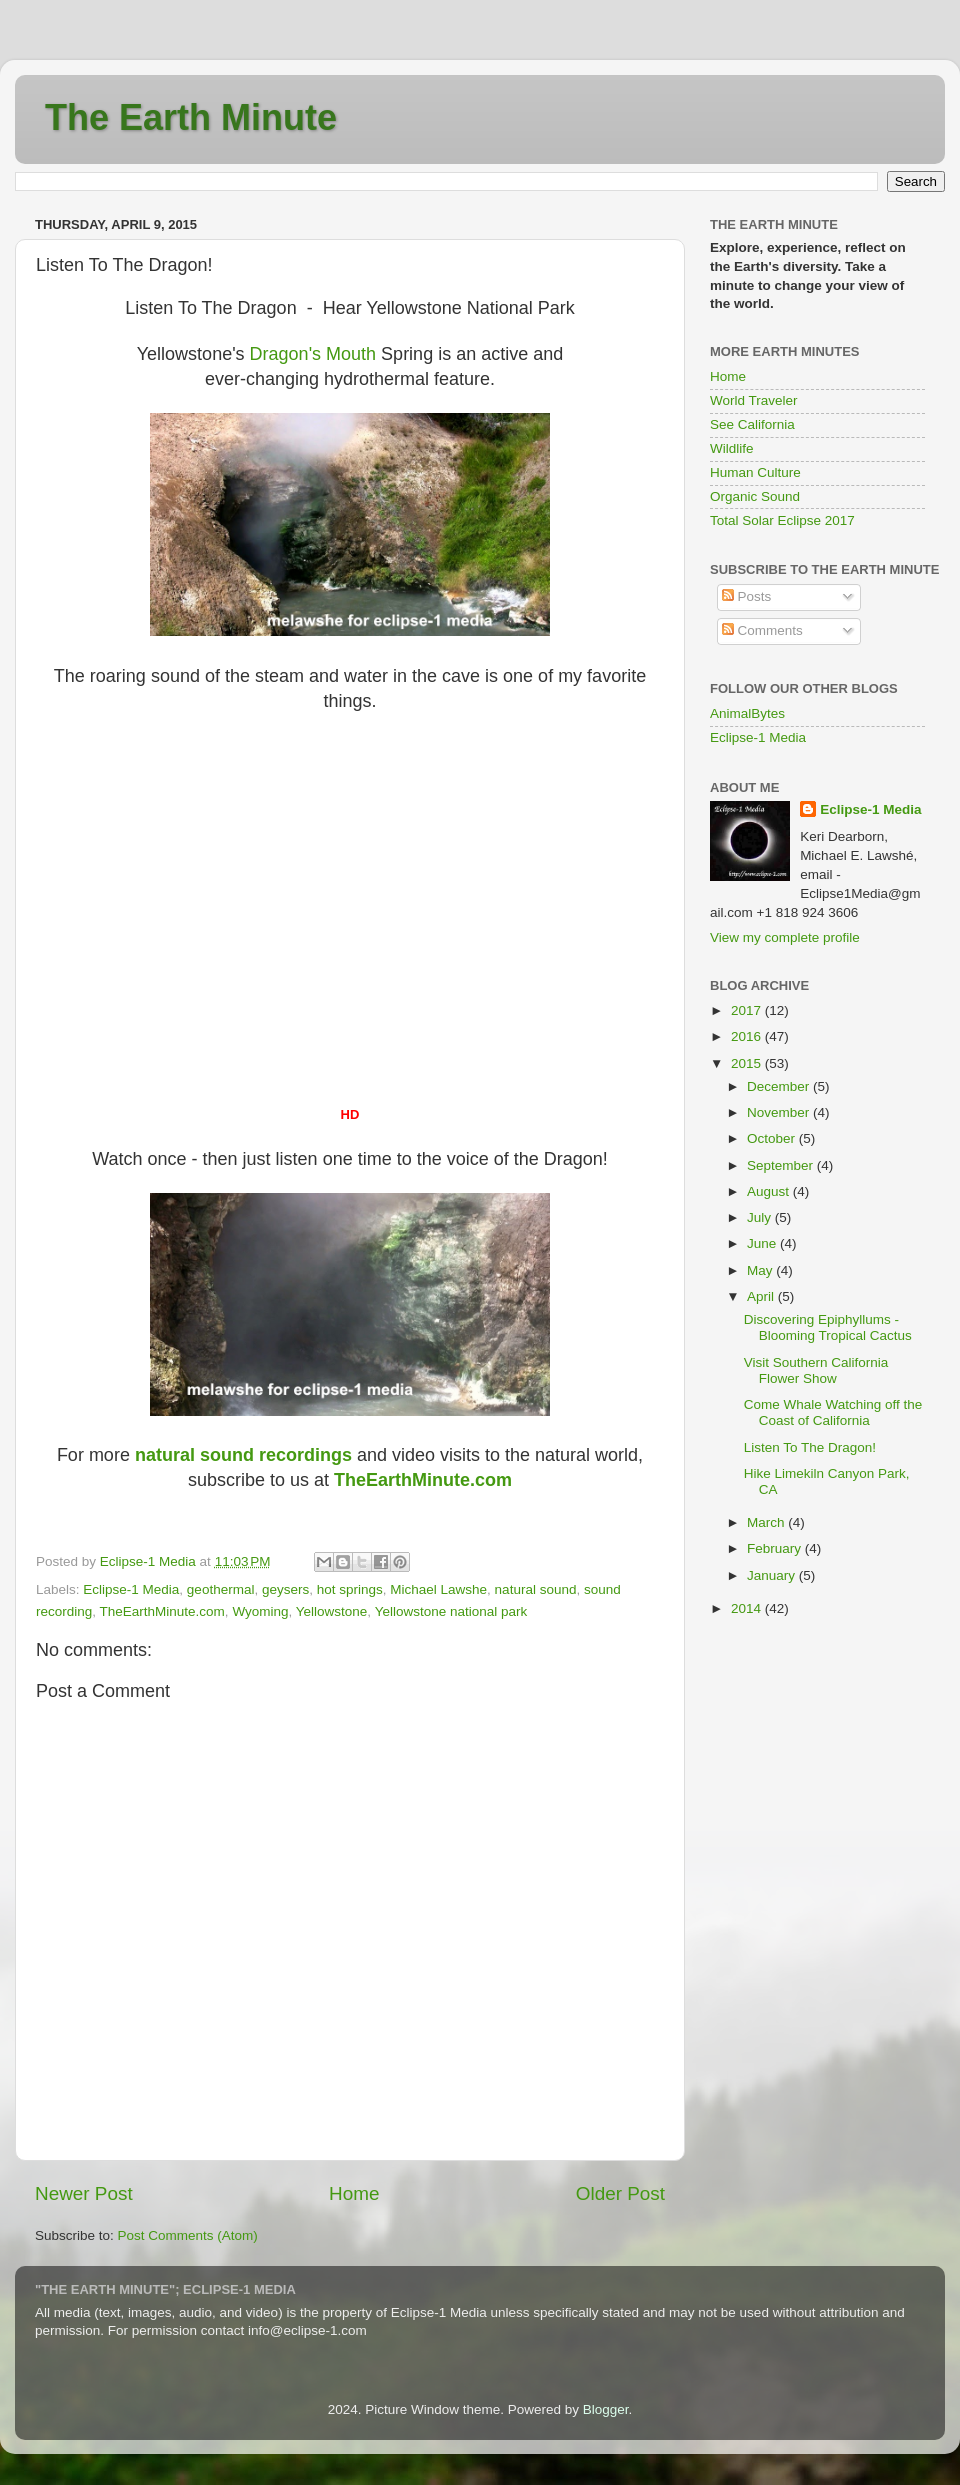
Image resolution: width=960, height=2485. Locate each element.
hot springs (350, 1589)
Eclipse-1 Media (131, 1589)
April (762, 1296)
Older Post (620, 2193)
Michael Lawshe (438, 1589)
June (763, 1243)
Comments (762, 630)
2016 (748, 1036)
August (770, 1191)
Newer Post (84, 2193)
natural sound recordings (243, 1455)
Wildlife (732, 448)
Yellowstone (332, 1611)
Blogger (606, 2409)
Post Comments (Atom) (188, 2235)
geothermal (221, 1589)
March (767, 1522)
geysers (285, 1589)
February (776, 1548)
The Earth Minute (191, 117)
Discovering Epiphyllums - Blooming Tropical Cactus (828, 1327)
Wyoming (260, 1611)
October (773, 1138)
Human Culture (755, 472)
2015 (748, 1063)
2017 (748, 1010)
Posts (747, 596)
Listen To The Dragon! (810, 1447)
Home (354, 2193)
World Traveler (754, 400)
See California (752, 424)
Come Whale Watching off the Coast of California (833, 1412)
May (761, 1270)
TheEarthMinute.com (162, 1611)
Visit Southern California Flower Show (816, 1370)
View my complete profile (785, 937)
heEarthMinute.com (423, 1480)
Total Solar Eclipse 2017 (782, 520)
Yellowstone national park (451, 1611)
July (761, 1217)
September (782, 1165)
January (773, 1575)
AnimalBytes (747, 713)
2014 (748, 1608)
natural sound (536, 1589)
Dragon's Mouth (313, 354)
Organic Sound (755, 496)
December (780, 1086)
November (780, 1112)
